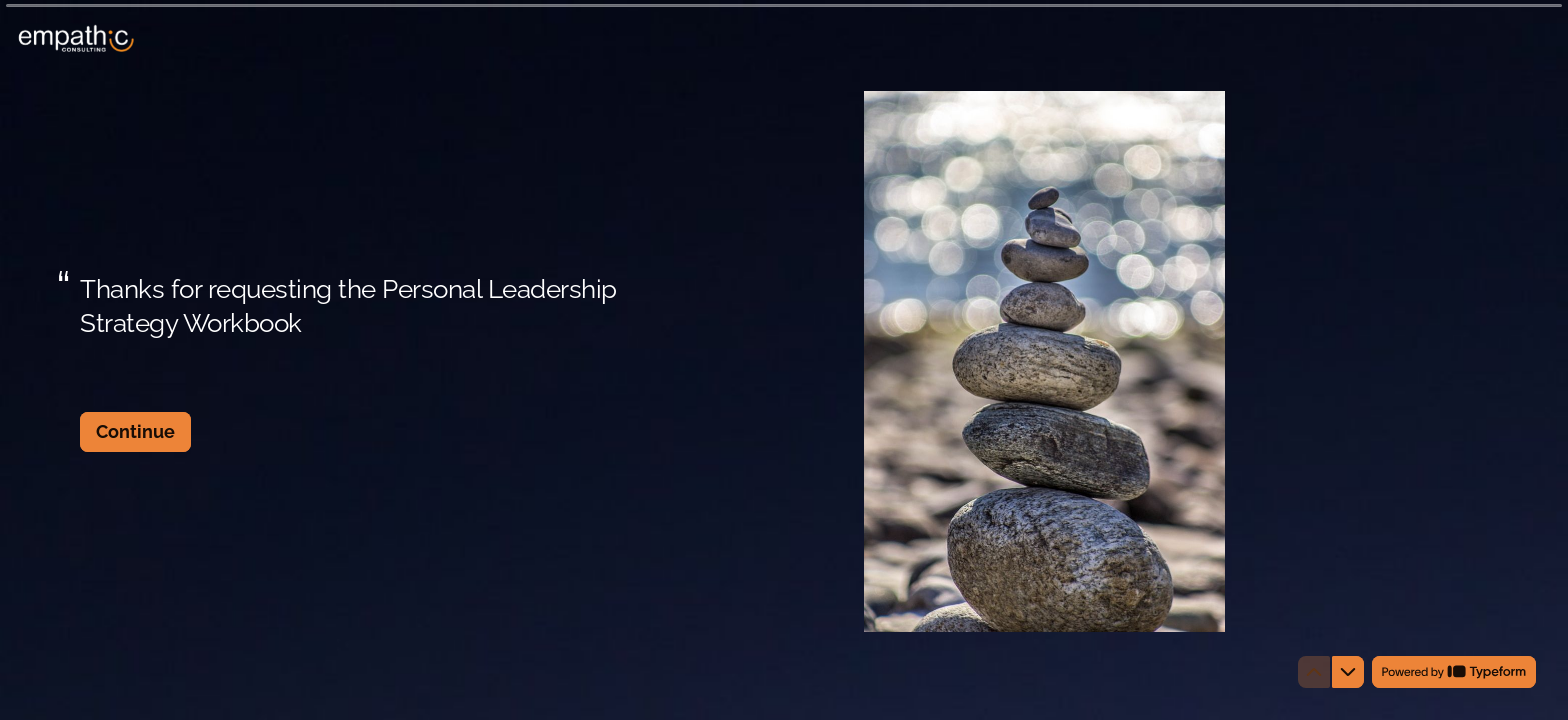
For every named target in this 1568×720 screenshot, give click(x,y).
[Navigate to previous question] (1314, 672)
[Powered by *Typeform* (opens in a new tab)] (1454, 672)
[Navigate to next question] (1348, 672)
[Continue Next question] (135, 432)
